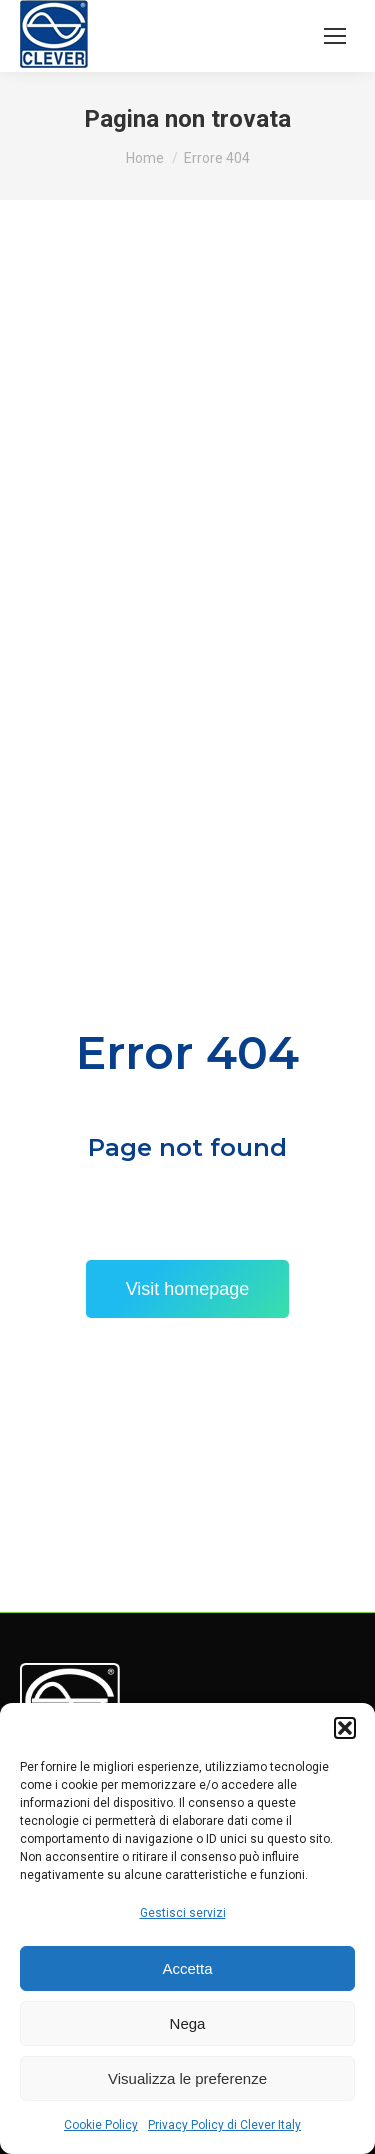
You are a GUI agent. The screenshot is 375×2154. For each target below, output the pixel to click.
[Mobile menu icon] (335, 36)
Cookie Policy (101, 2125)
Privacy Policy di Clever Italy (224, 2125)
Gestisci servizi (183, 1913)
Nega (188, 2023)
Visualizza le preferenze (187, 2078)
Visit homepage (188, 1289)
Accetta (187, 1968)
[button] (345, 1728)
